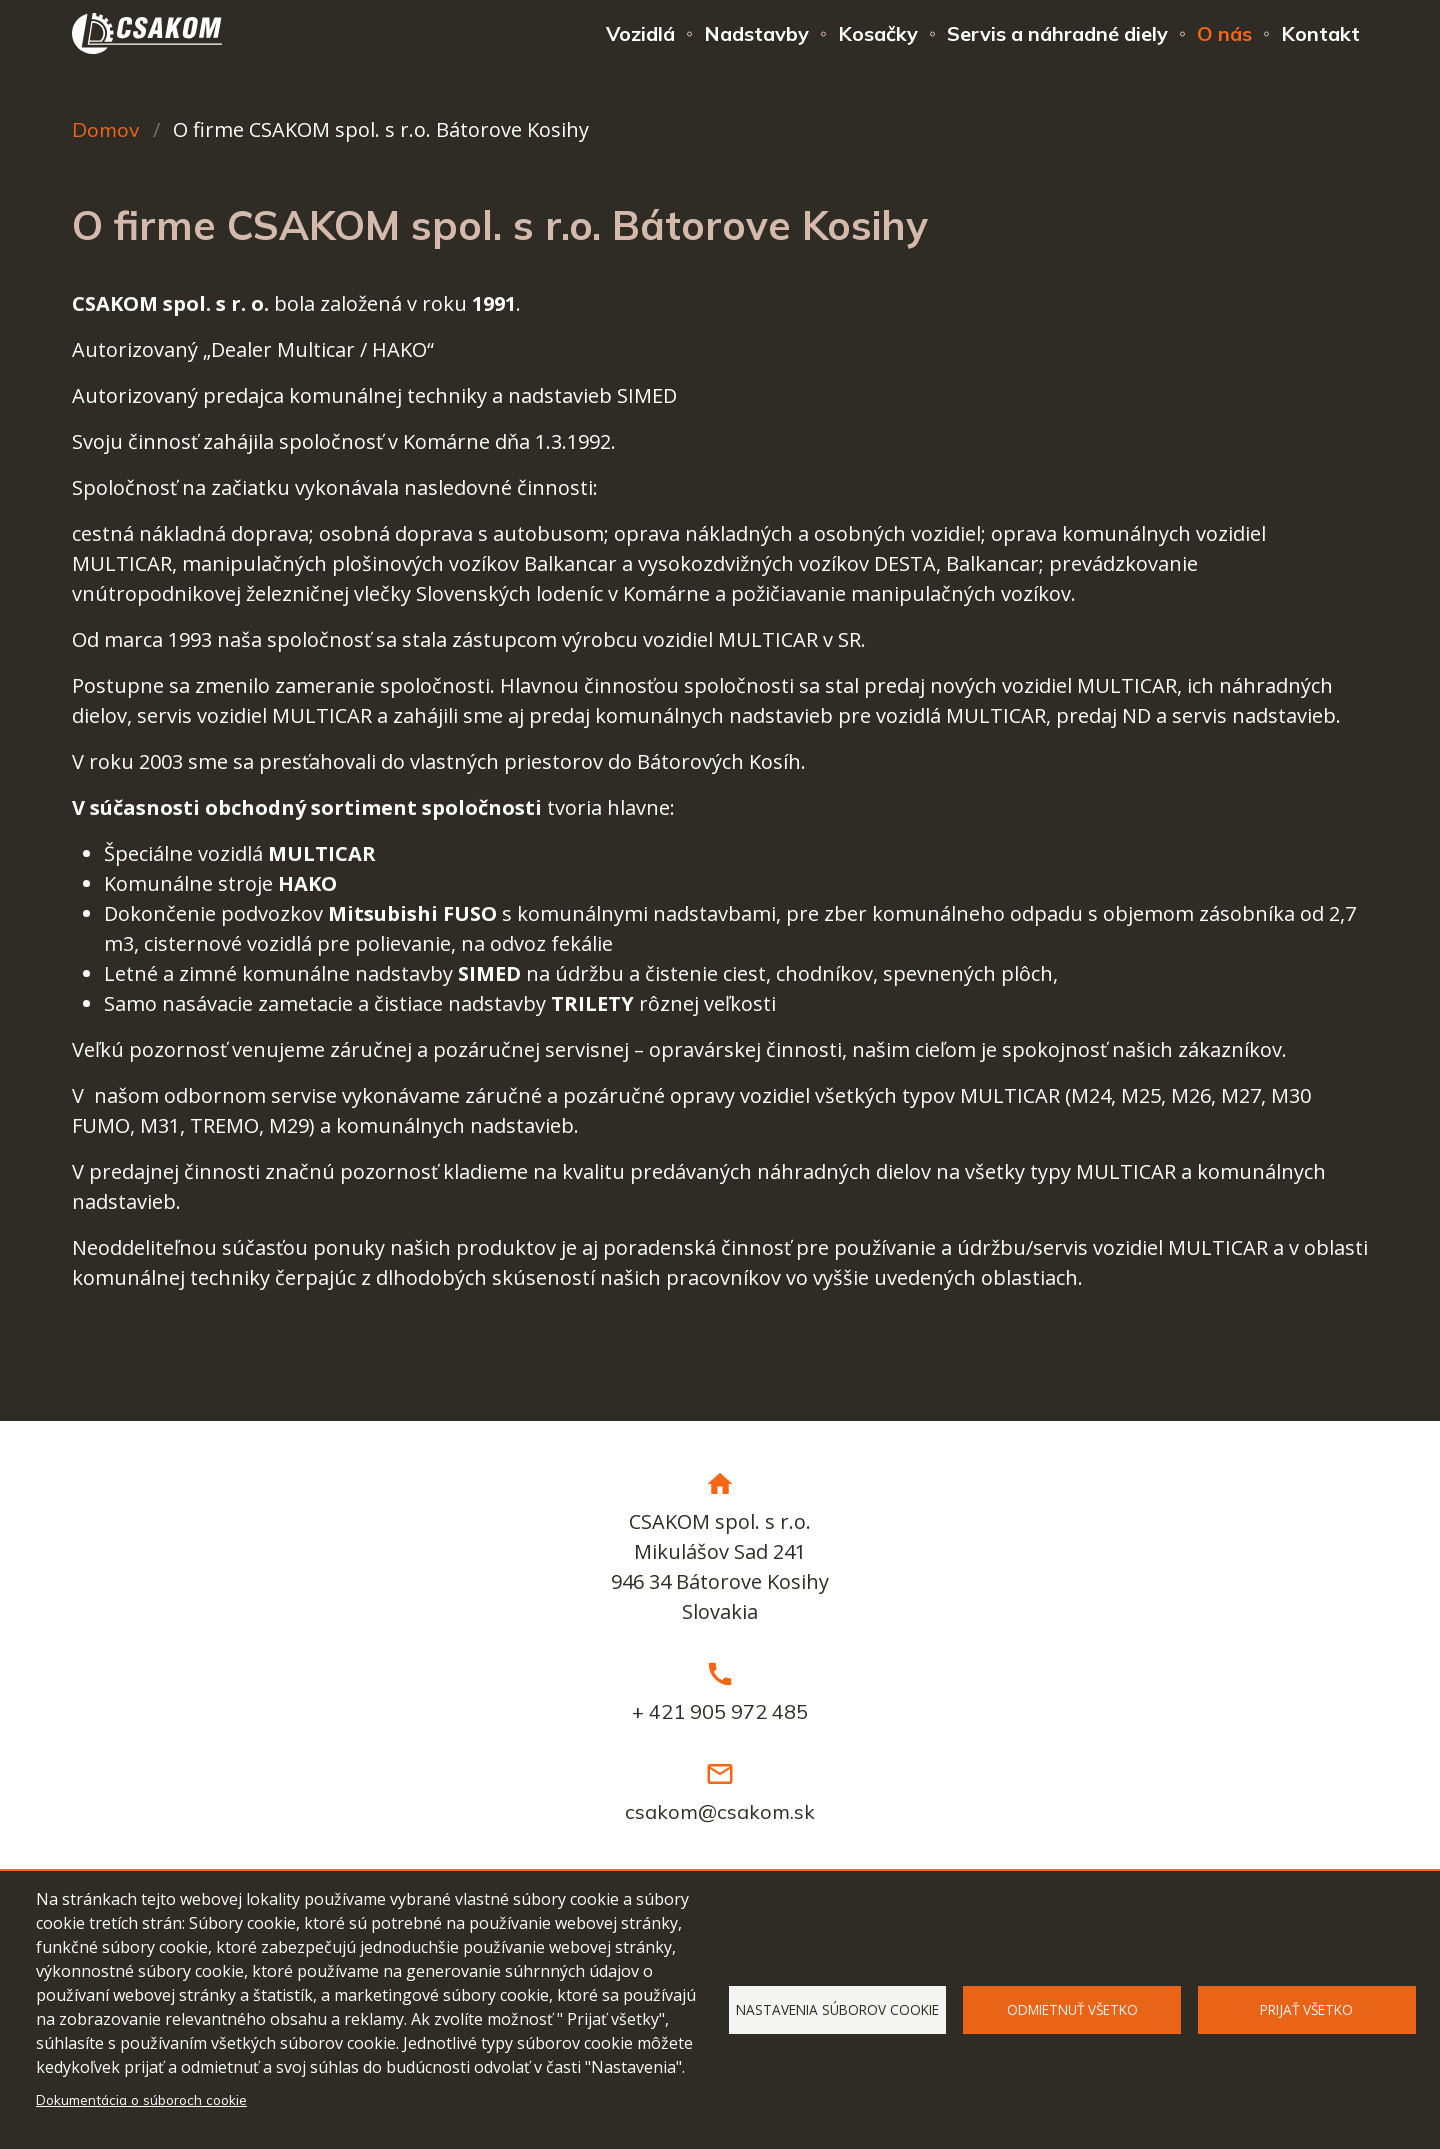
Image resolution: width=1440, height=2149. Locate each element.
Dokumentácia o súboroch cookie (141, 2099)
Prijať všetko (1306, 2009)
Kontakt (1320, 33)
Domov (106, 129)
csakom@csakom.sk (720, 1811)
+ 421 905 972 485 (720, 1711)
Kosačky (878, 33)
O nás (1224, 33)
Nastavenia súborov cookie (837, 2009)
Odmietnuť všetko (1072, 2009)
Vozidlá (640, 33)
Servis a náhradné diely (1057, 33)
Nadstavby (756, 33)
